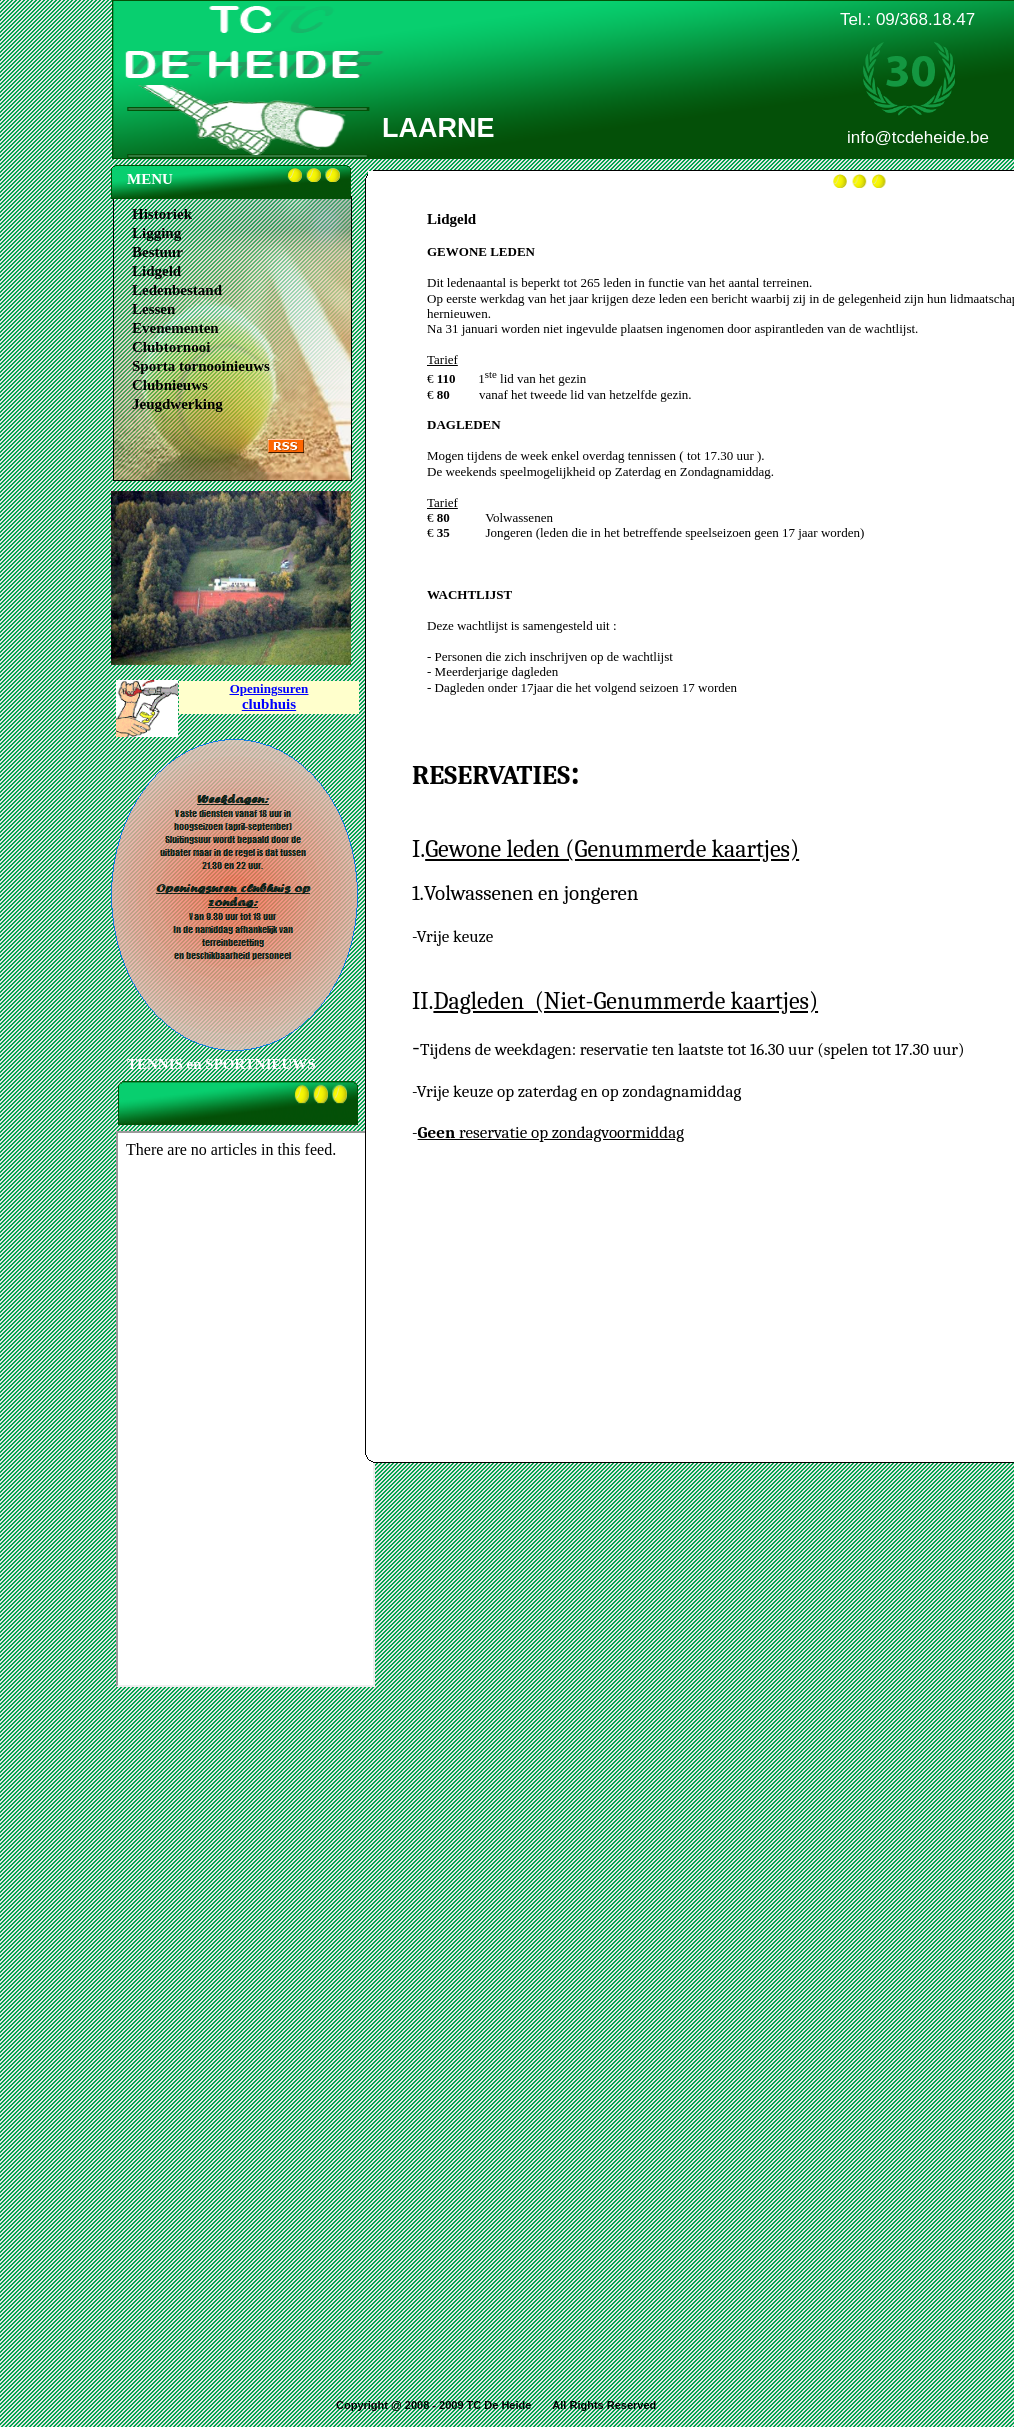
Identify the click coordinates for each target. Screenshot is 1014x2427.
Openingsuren (269, 688)
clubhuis (269, 704)
